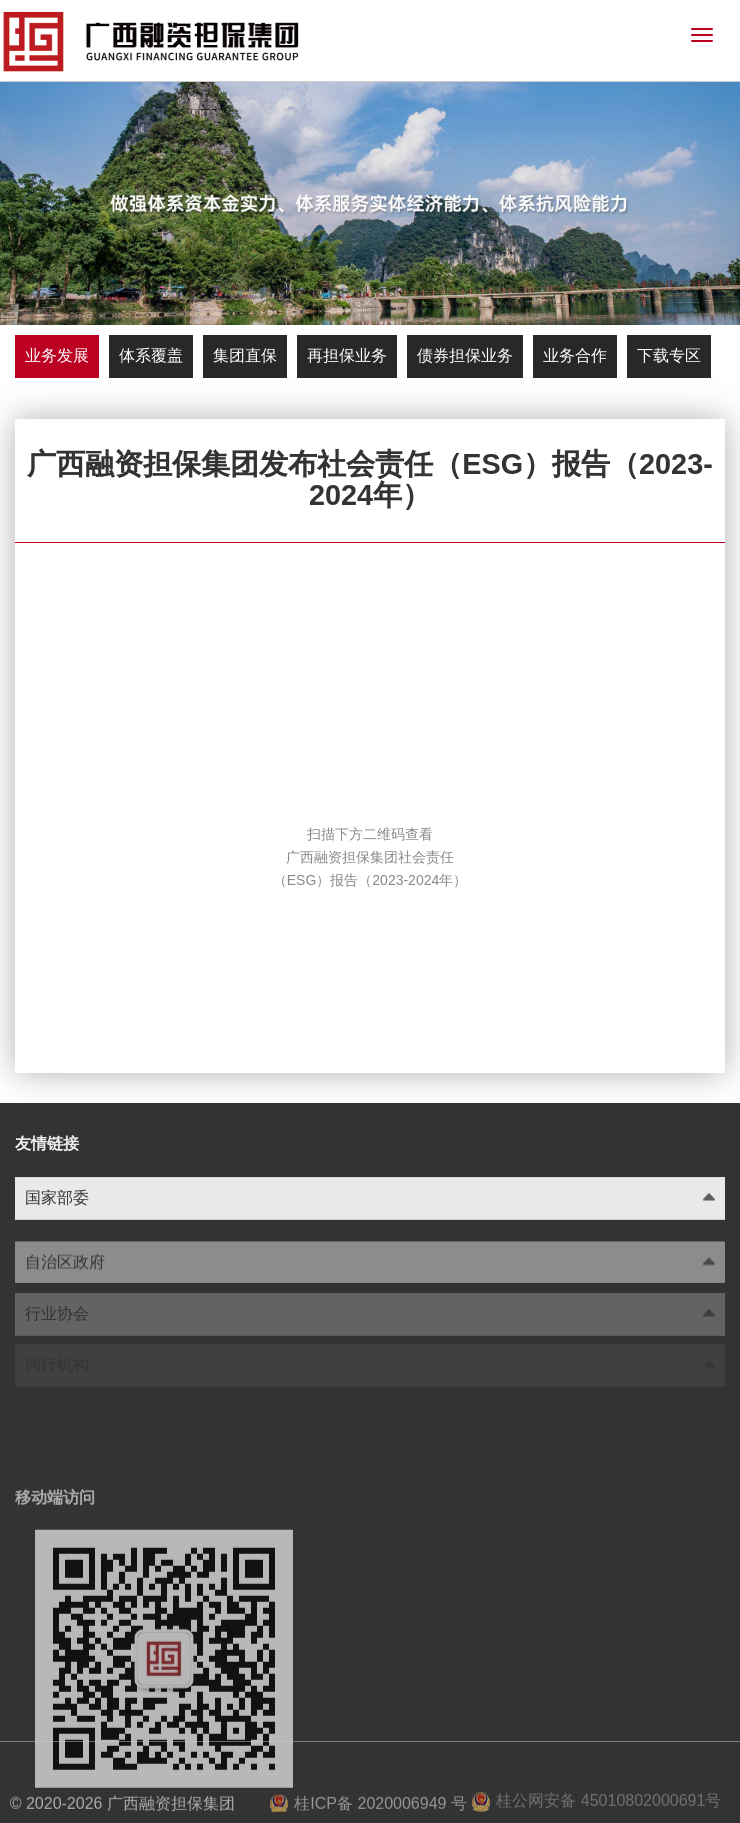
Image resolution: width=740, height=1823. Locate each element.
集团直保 (245, 355)
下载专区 (669, 355)
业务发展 (57, 355)
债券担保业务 (465, 355)
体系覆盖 (151, 355)
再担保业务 (347, 355)
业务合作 (575, 355)
